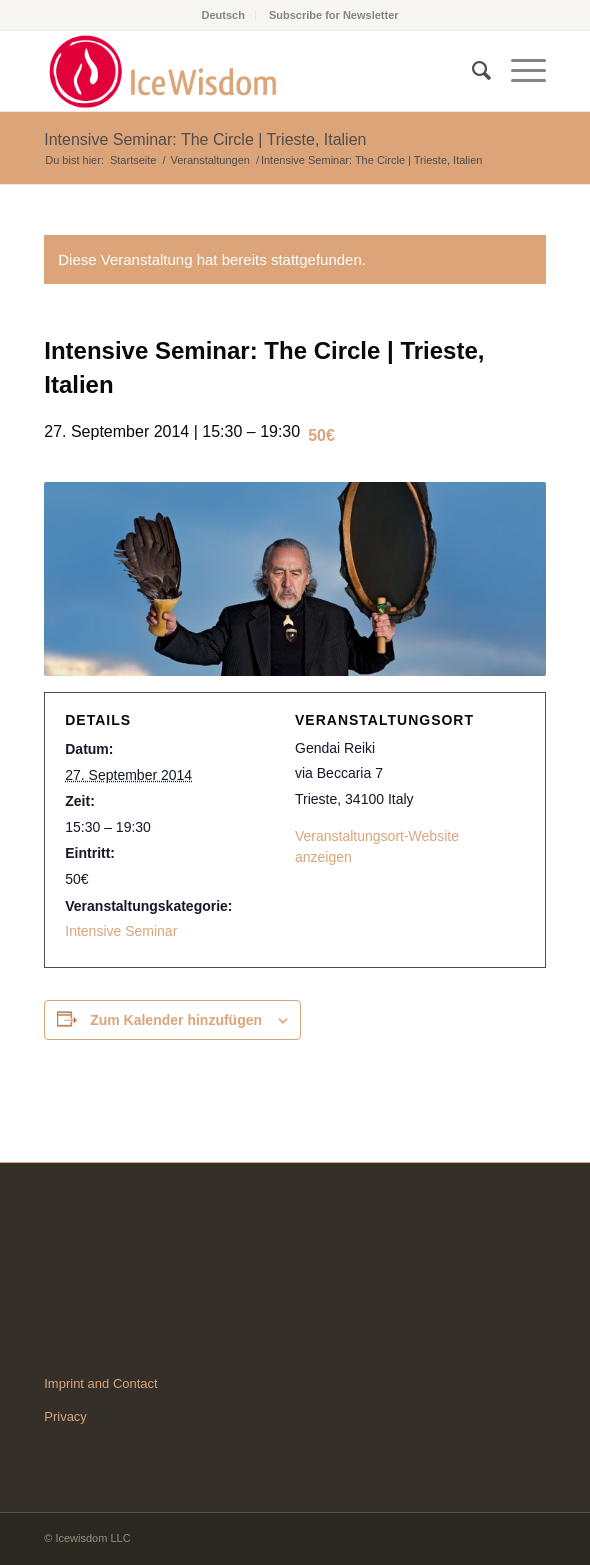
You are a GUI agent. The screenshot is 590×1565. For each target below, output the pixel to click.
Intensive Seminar (121, 931)
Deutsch (222, 15)
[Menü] (518, 71)
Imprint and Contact (100, 1383)
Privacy (65, 1416)
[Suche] (471, 71)
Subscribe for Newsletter (334, 15)
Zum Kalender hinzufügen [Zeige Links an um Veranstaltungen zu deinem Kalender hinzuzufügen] (176, 1020)
